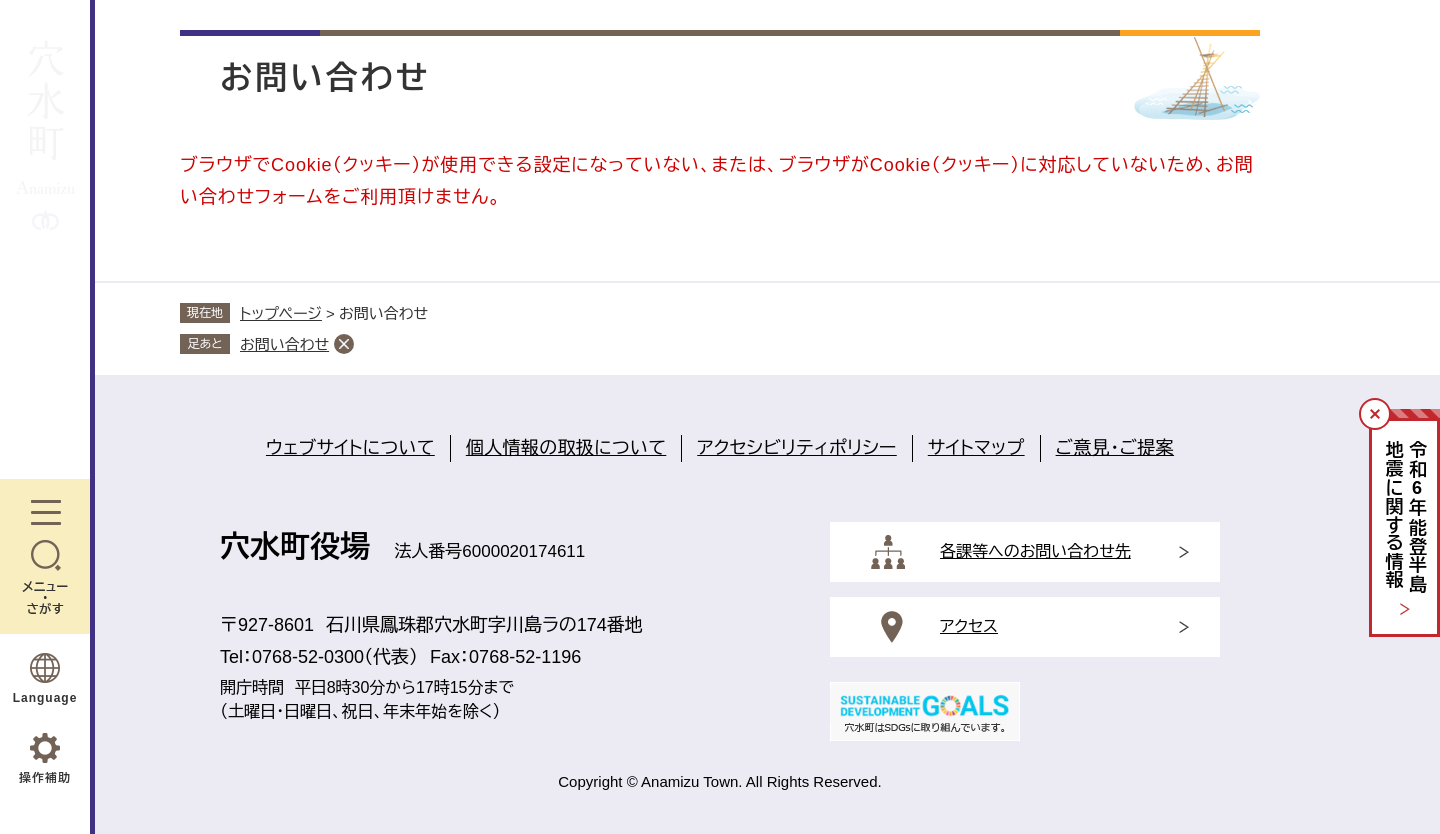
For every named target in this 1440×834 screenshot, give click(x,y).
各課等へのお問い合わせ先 (1035, 551)
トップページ (281, 313)
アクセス (969, 626)
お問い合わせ (284, 344)
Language (45, 698)
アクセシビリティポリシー (796, 448)
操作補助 (45, 778)
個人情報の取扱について (566, 448)
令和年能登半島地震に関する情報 (1405, 517)
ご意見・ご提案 (1115, 448)
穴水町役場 (295, 546)
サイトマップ (976, 448)
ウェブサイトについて (350, 448)
